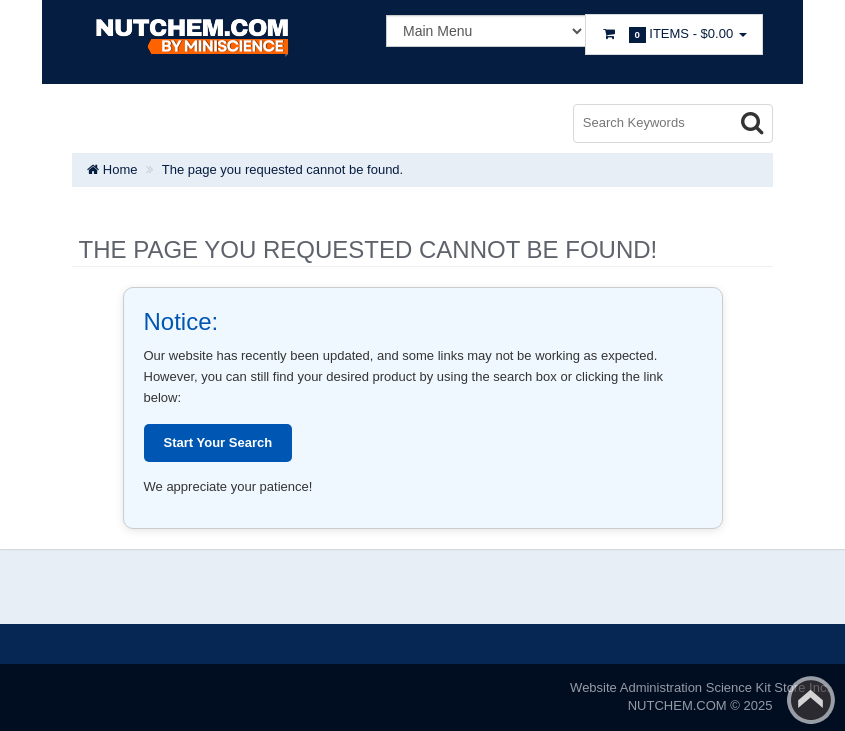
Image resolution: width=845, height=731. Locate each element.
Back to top (811, 700)
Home (112, 169)
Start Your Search (218, 442)
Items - (674, 34)
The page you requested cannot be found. (282, 169)
